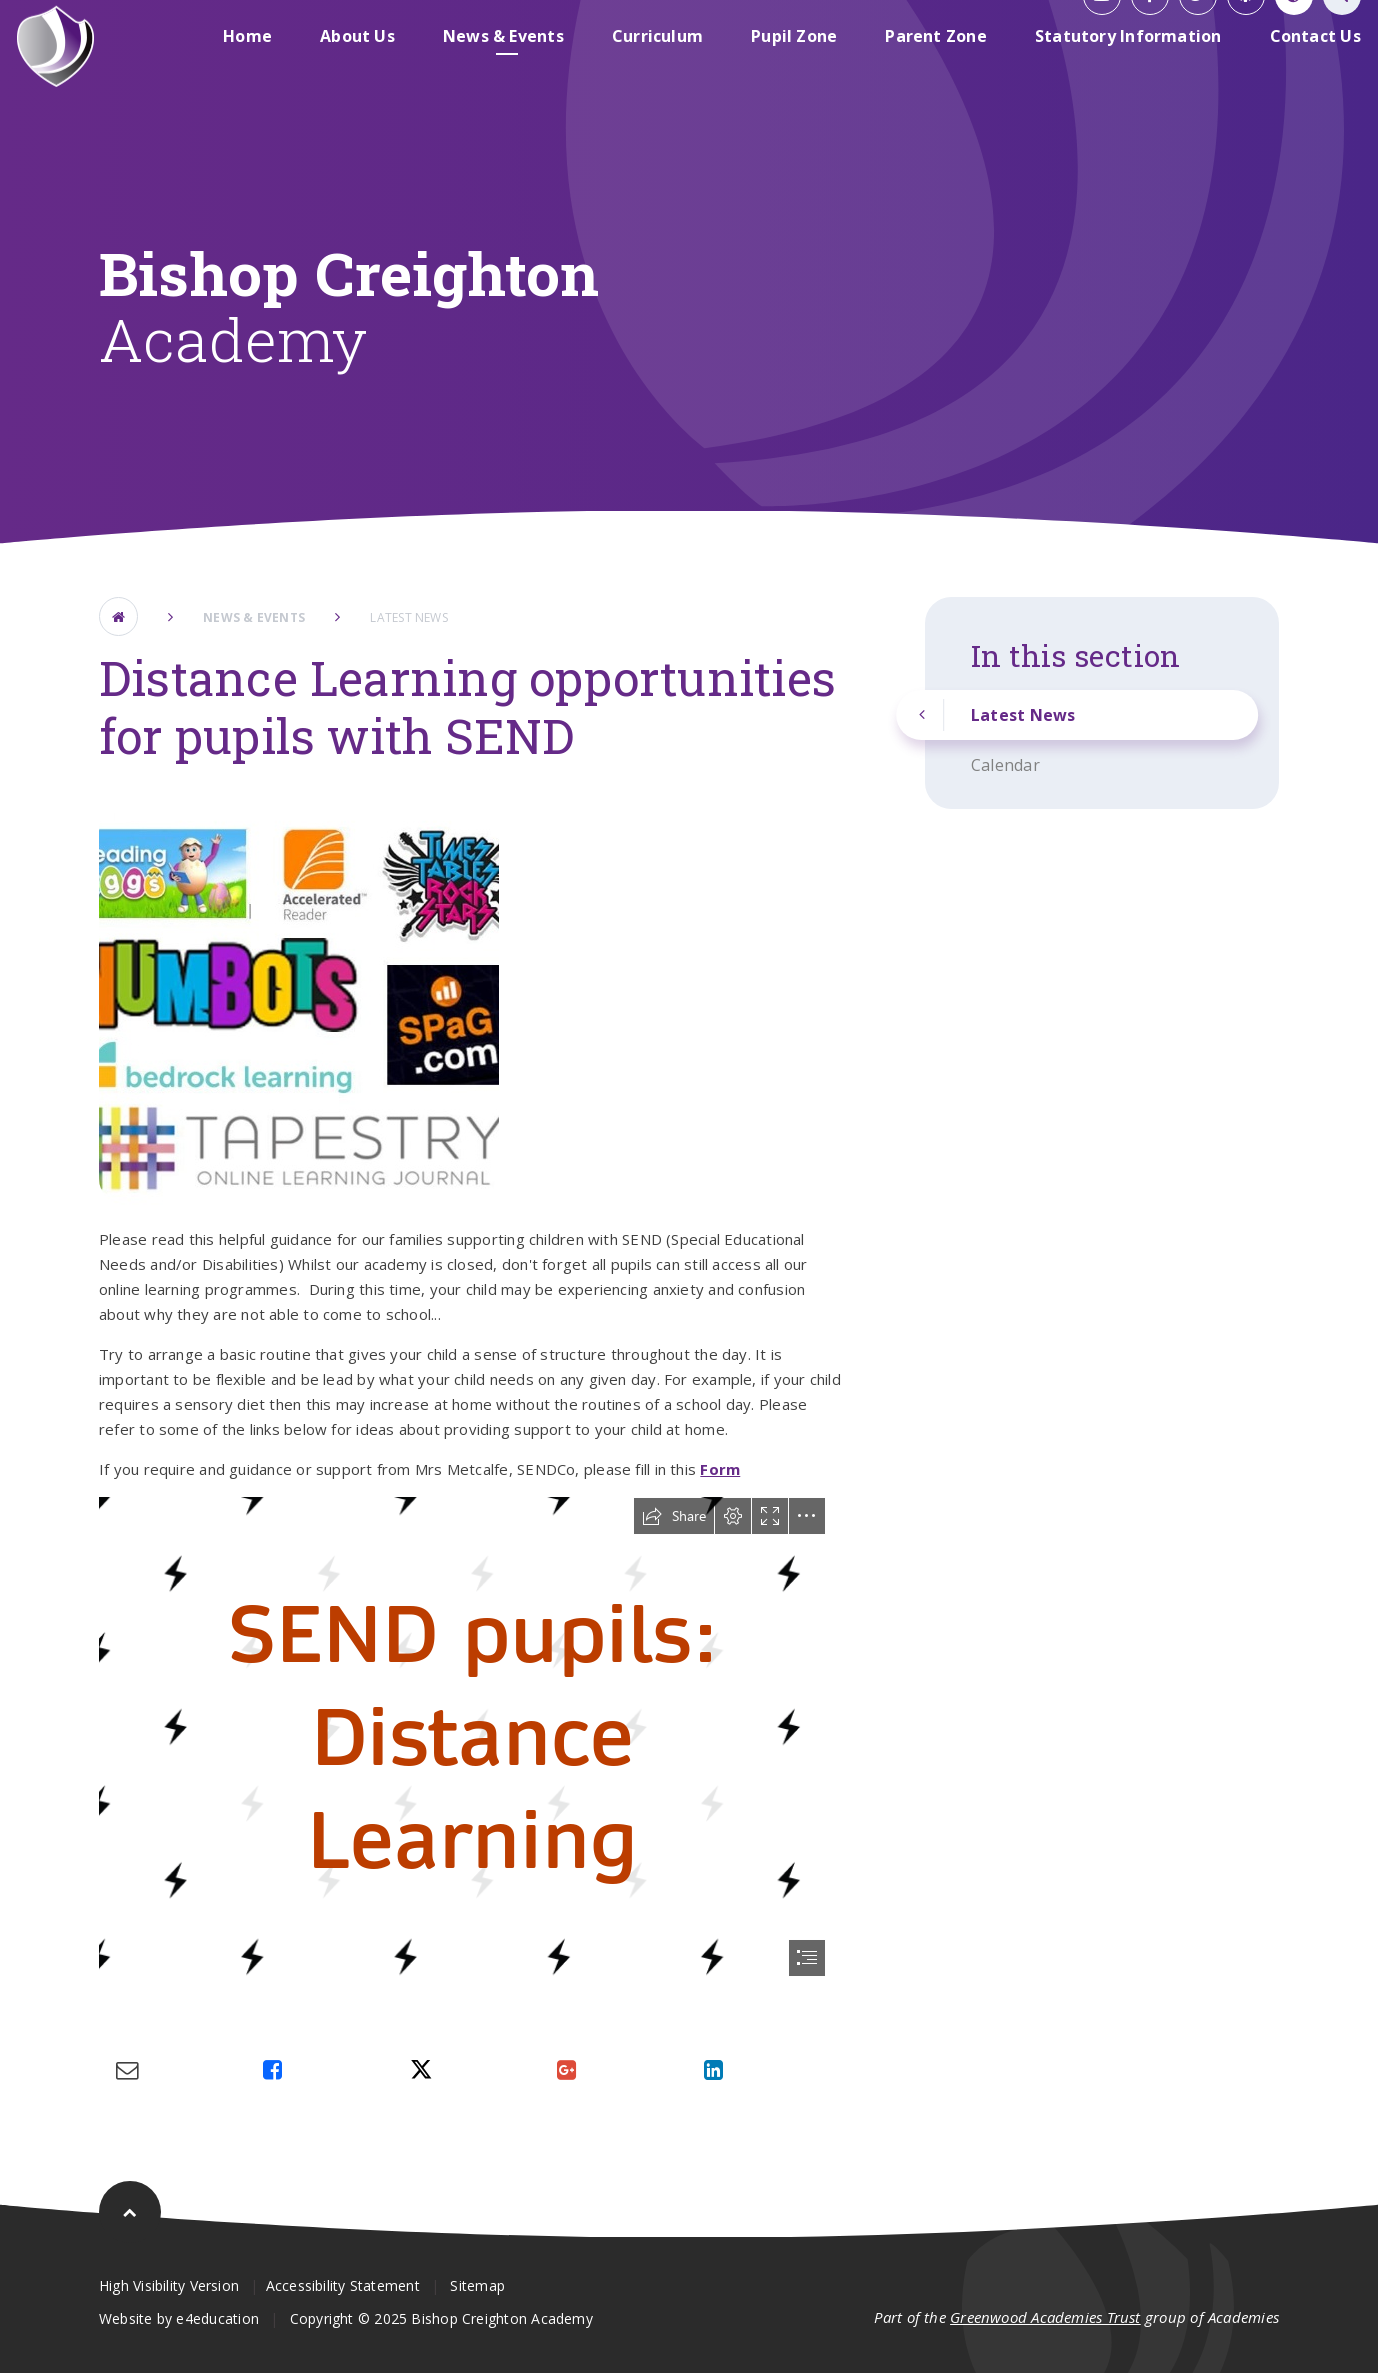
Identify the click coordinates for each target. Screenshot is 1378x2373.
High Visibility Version (169, 2285)
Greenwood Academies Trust (1045, 2317)
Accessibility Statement (343, 2285)
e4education (217, 2318)
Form (720, 1469)
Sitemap (477, 2285)
